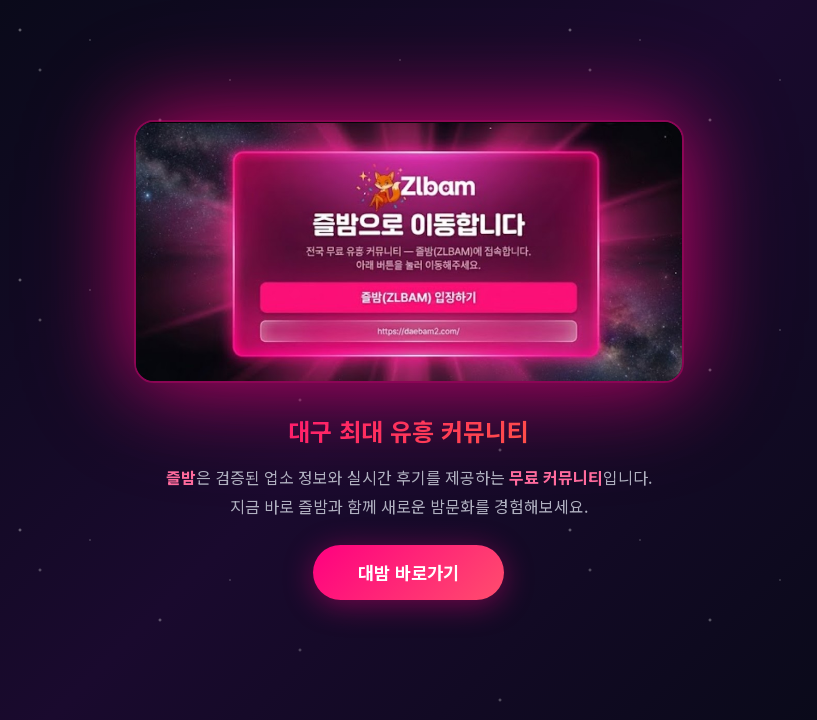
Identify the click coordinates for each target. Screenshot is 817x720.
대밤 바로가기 (408, 572)
